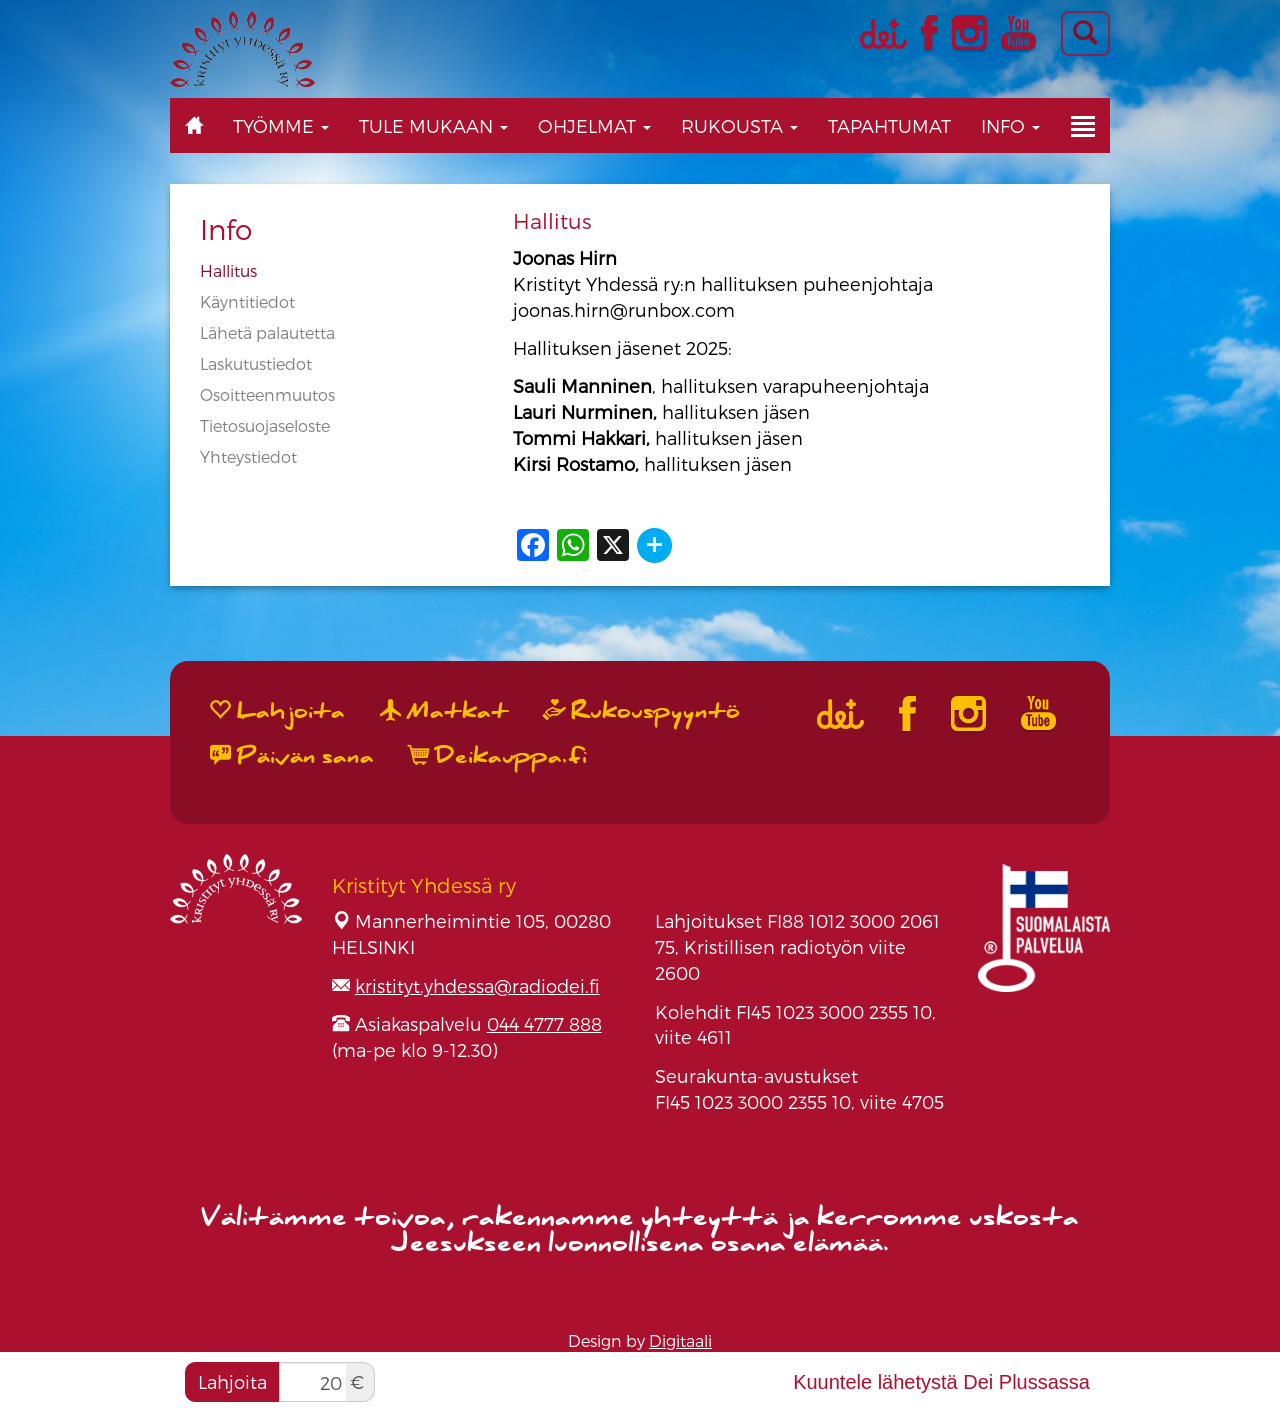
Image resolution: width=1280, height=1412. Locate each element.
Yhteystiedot (248, 456)
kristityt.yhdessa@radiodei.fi (477, 985)
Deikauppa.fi (498, 756)
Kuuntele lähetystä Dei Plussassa (941, 1382)
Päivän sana (292, 756)
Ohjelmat (594, 125)
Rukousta (739, 125)
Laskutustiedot (256, 363)
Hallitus (228, 270)
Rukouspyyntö (642, 711)
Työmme (281, 125)
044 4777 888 (544, 1023)
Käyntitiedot (247, 301)
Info (1010, 125)
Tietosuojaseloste (265, 425)
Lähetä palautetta (267, 332)
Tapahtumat (889, 125)
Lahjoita (232, 1381)
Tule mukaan (433, 125)
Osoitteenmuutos (267, 394)
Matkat (444, 711)
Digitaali (680, 1340)
